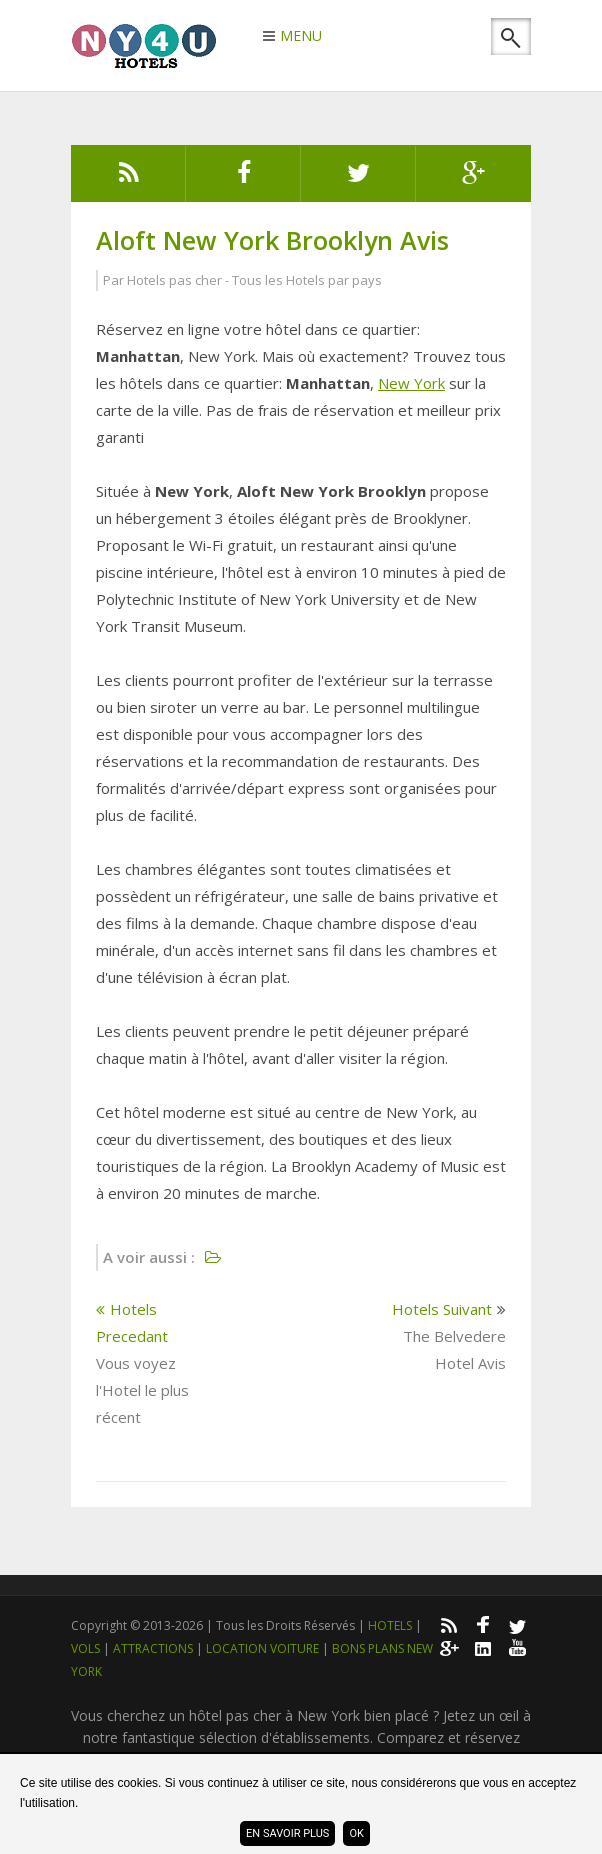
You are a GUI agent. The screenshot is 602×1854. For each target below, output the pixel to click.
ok (356, 1833)
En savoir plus (287, 1833)
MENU (301, 37)
